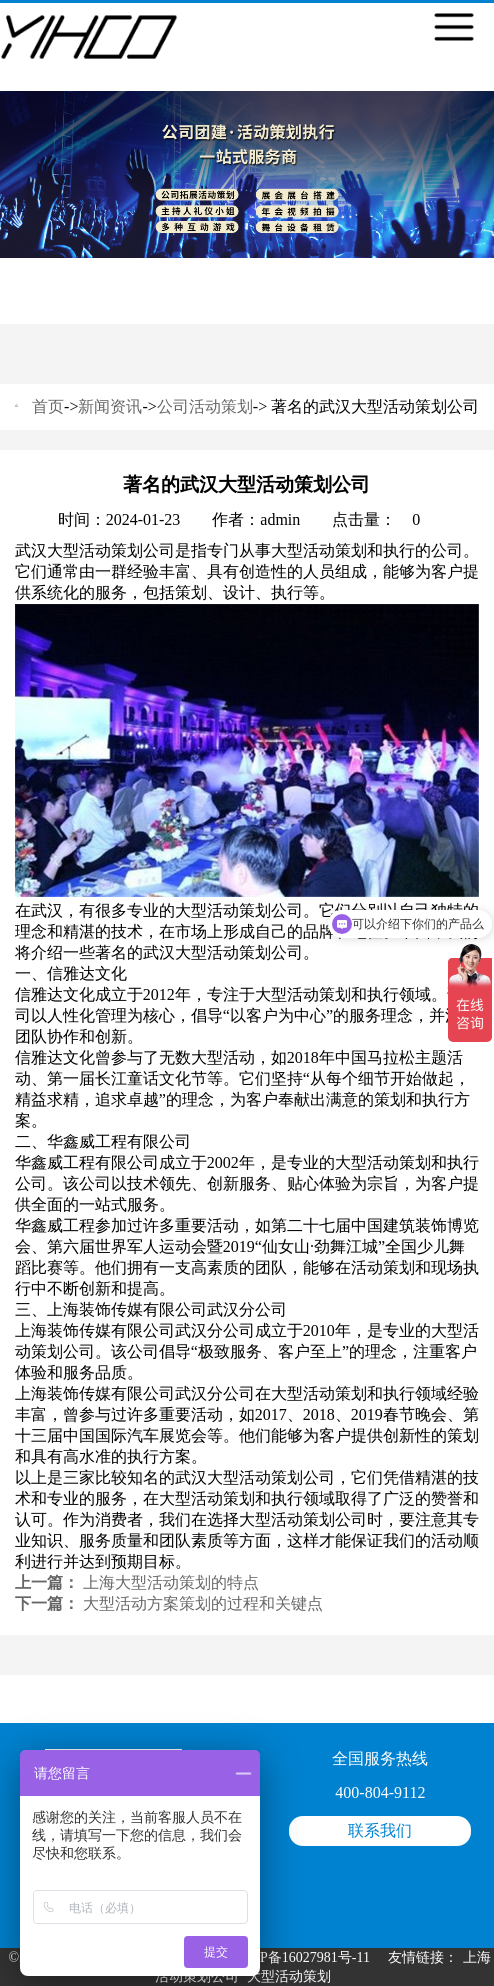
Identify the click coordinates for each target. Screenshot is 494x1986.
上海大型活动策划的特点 (171, 1582)
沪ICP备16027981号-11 (301, 1957)
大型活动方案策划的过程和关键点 (203, 1603)
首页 (48, 406)
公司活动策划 (205, 406)
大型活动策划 (289, 1976)
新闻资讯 (110, 406)
